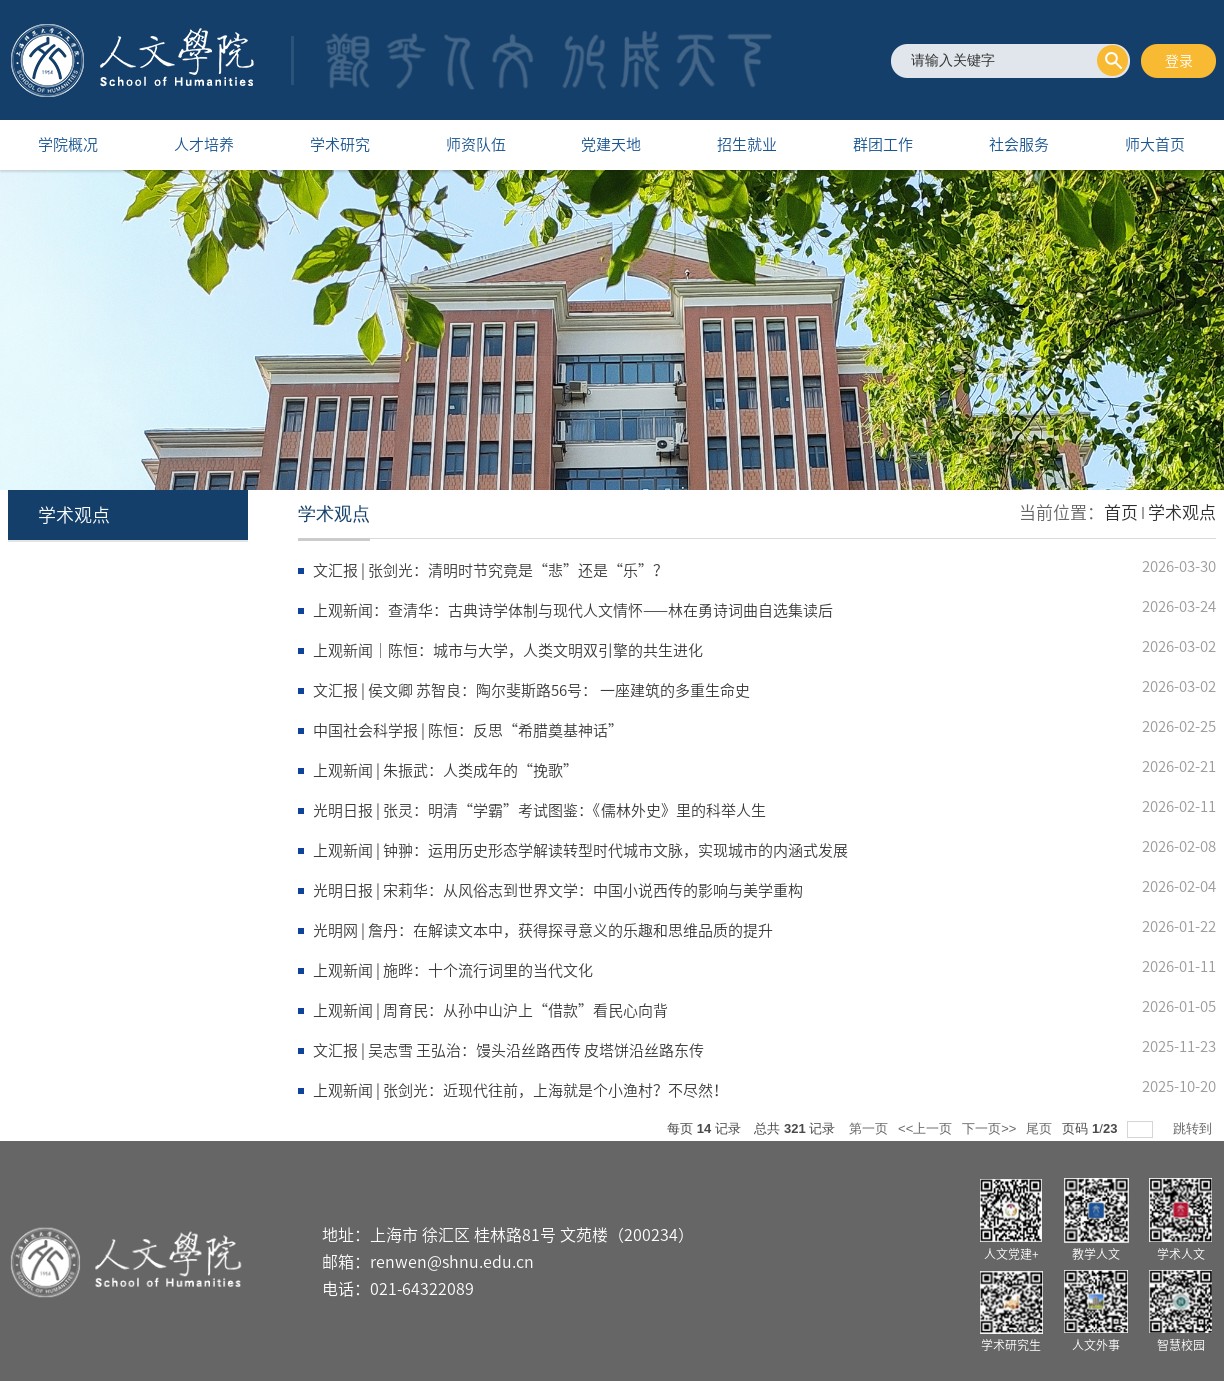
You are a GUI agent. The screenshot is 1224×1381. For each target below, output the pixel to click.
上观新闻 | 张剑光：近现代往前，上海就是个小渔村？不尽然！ (520, 1090)
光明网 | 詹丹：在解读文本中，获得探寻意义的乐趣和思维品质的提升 (543, 930)
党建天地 (611, 144)
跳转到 (1194, 1128)
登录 (1179, 61)
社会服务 (1019, 144)
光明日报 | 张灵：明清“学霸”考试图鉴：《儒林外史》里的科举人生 (539, 810)
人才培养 (204, 144)
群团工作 (883, 144)
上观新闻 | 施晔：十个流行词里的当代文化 (453, 970)
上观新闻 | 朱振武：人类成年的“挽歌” (445, 770)
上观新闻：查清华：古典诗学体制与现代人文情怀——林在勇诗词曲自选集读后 (573, 610)
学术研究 (340, 144)
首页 (1121, 512)
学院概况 (68, 144)
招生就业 (747, 144)
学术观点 (1182, 512)
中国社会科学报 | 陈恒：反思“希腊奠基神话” (468, 730)
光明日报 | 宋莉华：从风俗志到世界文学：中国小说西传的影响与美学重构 (558, 890)
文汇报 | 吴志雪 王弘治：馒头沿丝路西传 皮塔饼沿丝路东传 (508, 1050)
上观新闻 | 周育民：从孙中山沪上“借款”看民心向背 (490, 1010)
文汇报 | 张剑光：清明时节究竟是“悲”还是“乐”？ (490, 570)
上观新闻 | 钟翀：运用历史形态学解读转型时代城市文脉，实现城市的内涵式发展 (580, 850)
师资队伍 (476, 144)
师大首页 (1155, 144)
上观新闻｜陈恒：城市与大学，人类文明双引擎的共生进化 (508, 650)
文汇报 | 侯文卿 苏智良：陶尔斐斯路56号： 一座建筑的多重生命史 (531, 690)
